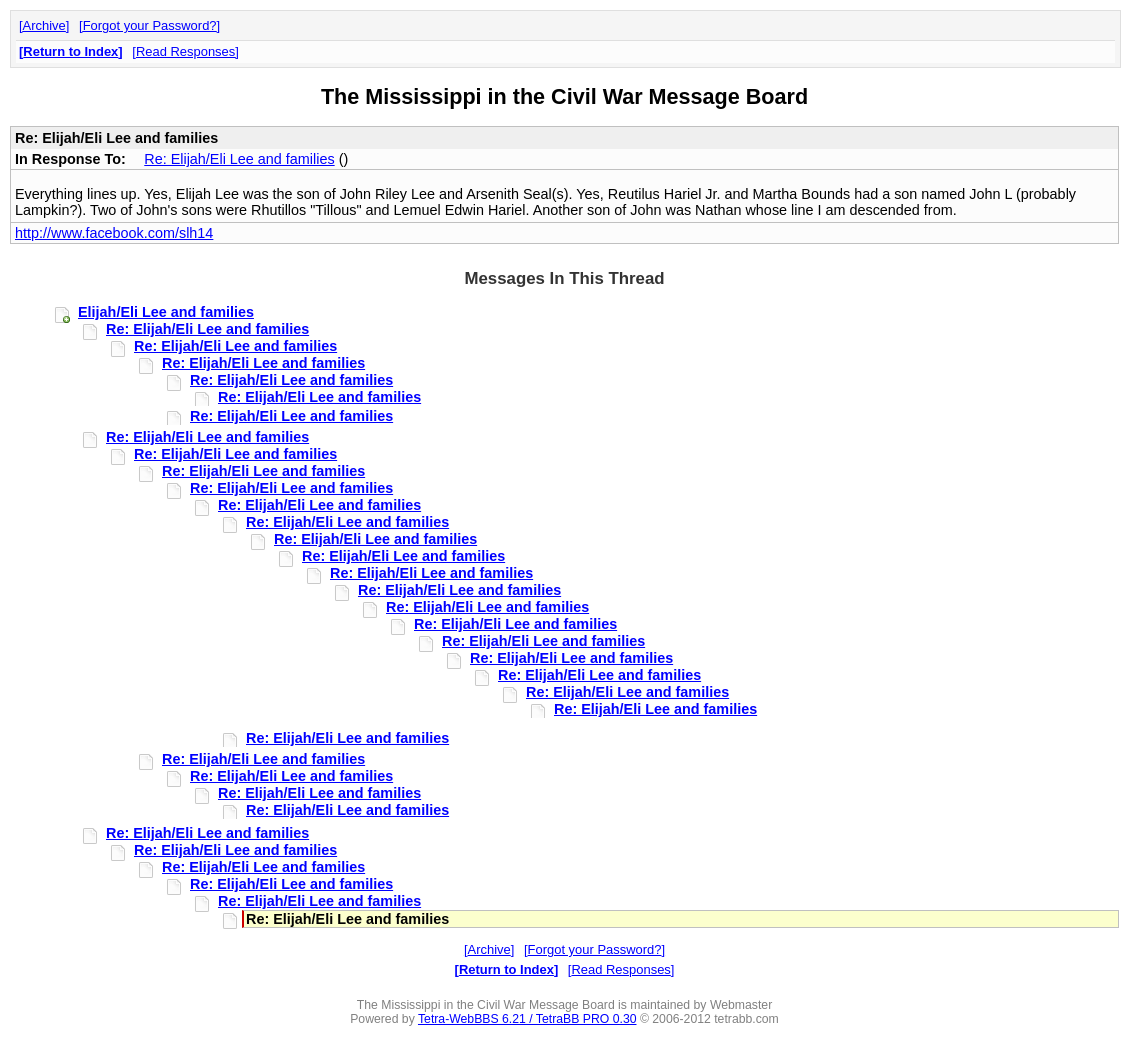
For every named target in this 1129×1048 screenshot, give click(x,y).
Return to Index (70, 51)
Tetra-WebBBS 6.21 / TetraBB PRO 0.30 (527, 1019)
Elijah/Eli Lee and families (166, 312)
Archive (44, 25)
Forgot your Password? (150, 25)
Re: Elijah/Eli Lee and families (239, 159)
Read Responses (185, 51)
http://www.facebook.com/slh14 (114, 233)
